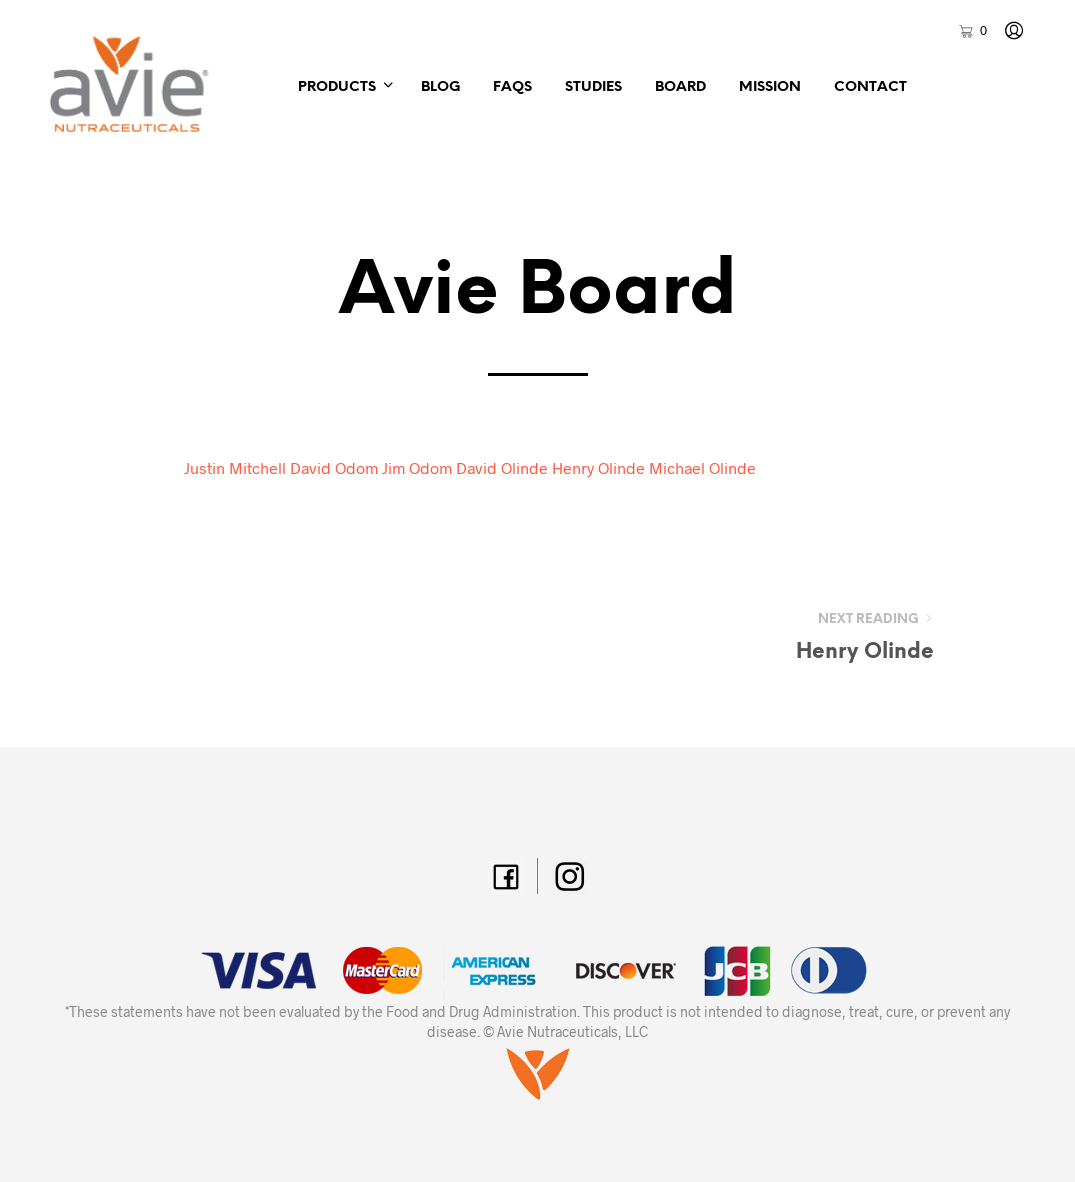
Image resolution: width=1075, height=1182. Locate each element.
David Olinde (502, 467)
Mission (770, 87)
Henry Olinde (598, 467)
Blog (440, 87)
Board (680, 87)
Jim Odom (417, 467)
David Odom (334, 467)
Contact (870, 87)
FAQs (512, 87)
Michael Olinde (702, 467)
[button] (972, 31)
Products (337, 87)
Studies (593, 87)
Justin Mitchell (235, 467)
